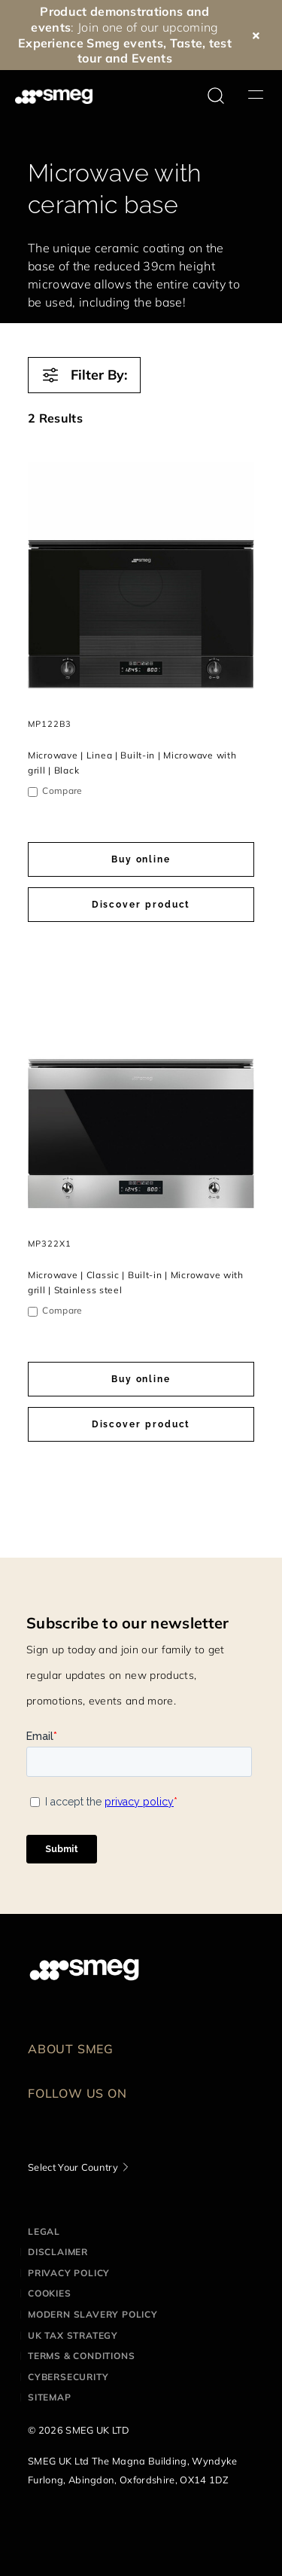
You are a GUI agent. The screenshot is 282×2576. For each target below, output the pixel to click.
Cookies (49, 2293)
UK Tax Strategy (73, 2335)
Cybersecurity (68, 2376)
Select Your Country (73, 2167)
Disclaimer (58, 2251)
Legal (44, 2231)
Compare (62, 790)
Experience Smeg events (90, 42)
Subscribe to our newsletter (127, 1622)
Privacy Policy (69, 2272)
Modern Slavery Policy (93, 2314)
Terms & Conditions (81, 2355)
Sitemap (49, 2397)
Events (152, 58)
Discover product (141, 904)
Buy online (141, 859)
